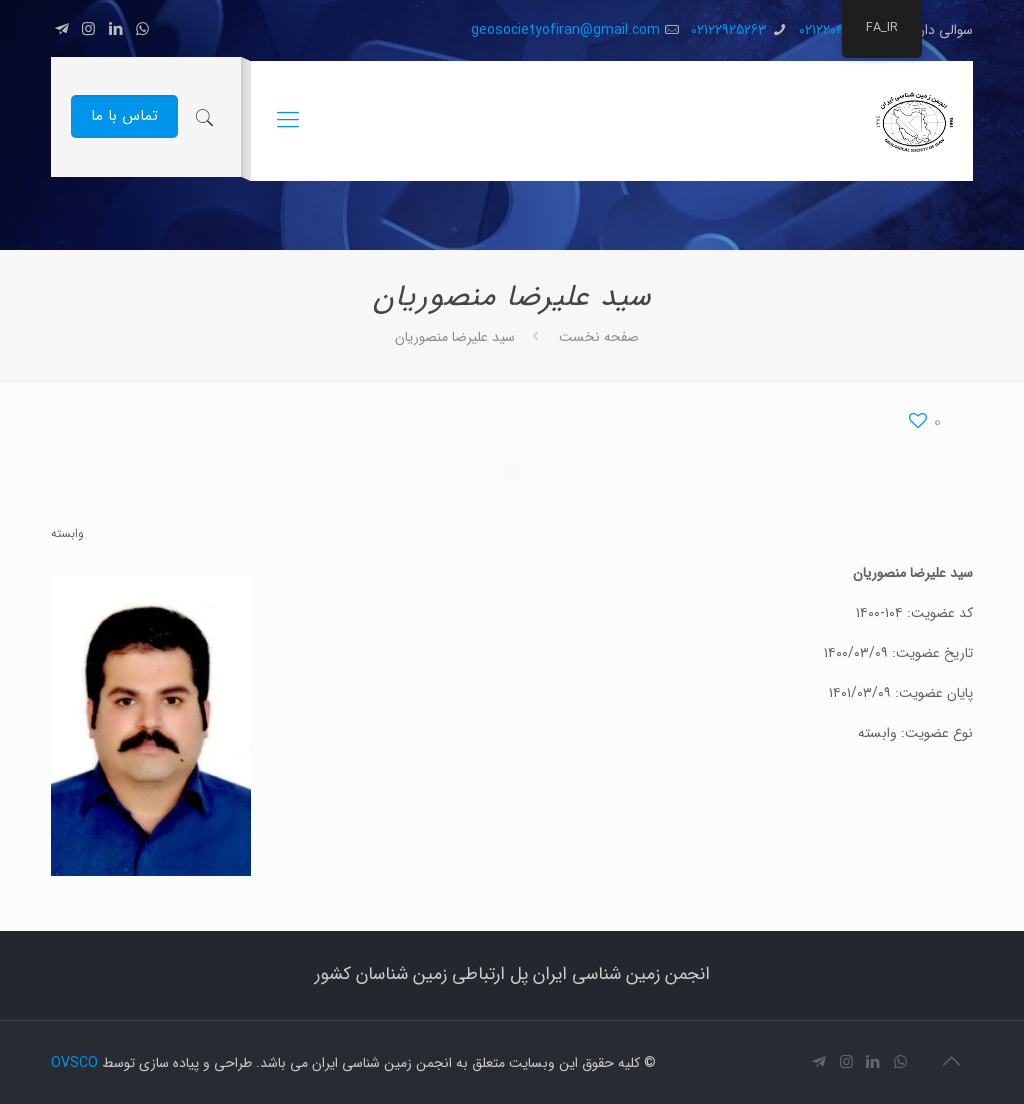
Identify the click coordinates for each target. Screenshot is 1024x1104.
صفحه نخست (599, 337)
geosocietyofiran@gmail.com (565, 30)
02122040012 (833, 30)
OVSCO (74, 1063)
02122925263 (729, 30)
